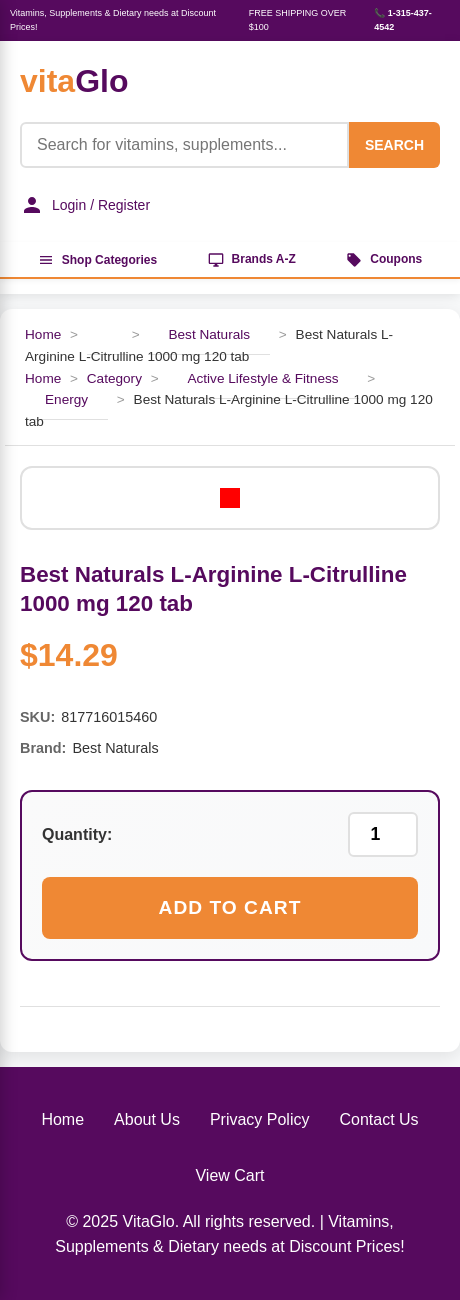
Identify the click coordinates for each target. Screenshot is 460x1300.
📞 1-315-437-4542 (403, 20)
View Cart (229, 1175)
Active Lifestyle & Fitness (262, 378)
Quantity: (77, 834)
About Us (147, 1119)
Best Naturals (209, 334)
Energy (66, 399)
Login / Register (85, 205)
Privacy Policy (260, 1119)
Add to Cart (230, 907)
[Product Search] (184, 145)
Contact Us (378, 1119)
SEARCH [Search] (394, 145)
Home (43, 334)
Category (114, 378)
